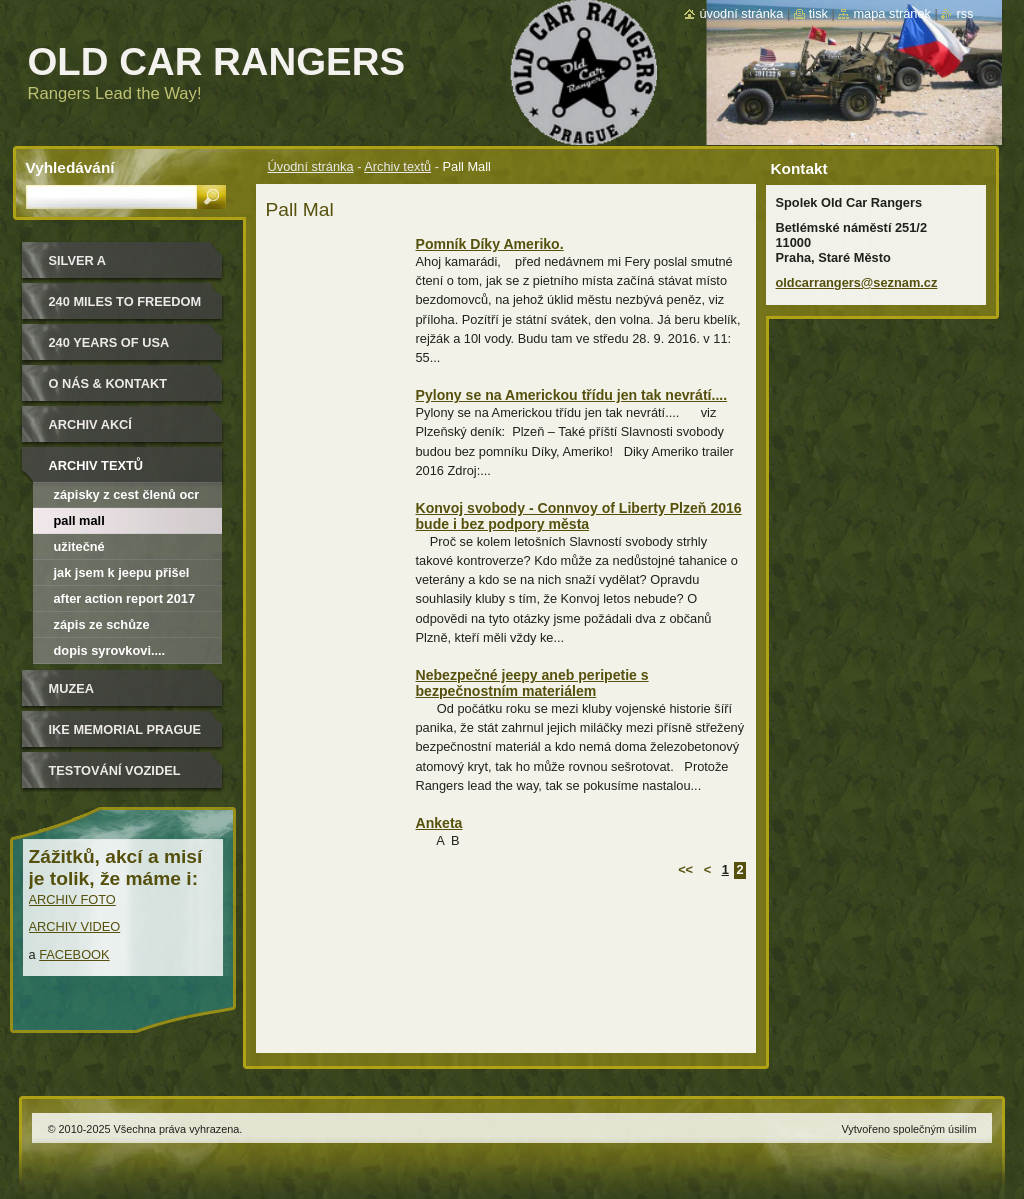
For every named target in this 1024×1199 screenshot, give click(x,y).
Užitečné (79, 546)
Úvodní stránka (311, 166)
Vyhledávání (70, 167)
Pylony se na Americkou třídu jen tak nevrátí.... (572, 395)
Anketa (439, 823)
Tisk (818, 13)
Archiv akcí (90, 424)
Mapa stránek (892, 13)
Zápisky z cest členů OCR (127, 494)
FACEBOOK (74, 954)
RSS (964, 13)
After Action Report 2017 (125, 598)
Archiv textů (397, 166)
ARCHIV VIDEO (75, 926)
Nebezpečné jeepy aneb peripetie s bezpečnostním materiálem (532, 683)
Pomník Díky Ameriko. (490, 244)
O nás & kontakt (108, 383)
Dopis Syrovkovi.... (110, 650)
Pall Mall (79, 520)
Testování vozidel (115, 770)
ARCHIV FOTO (72, 899)
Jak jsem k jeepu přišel (122, 572)
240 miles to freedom (125, 301)
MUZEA (72, 688)
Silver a (78, 260)
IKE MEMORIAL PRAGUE (125, 729)
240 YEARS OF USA (109, 342)
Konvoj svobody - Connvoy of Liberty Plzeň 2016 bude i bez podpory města (579, 516)
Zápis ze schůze (102, 624)
